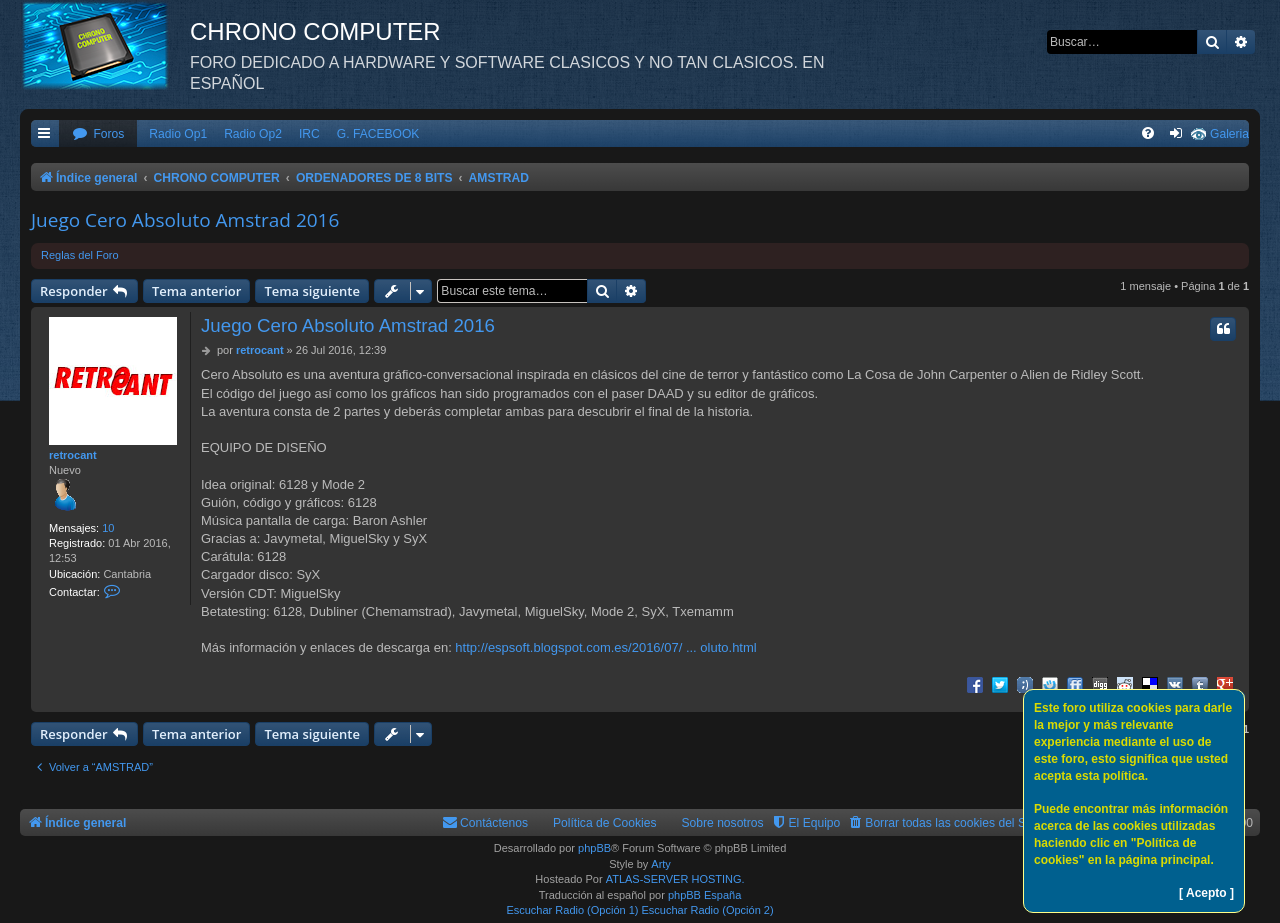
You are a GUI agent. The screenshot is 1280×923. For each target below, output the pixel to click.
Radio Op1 (178, 134)
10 (108, 528)
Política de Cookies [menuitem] (605, 823)
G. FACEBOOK (378, 134)
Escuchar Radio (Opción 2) (708, 910)
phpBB (594, 848)
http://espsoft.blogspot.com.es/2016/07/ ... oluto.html (605, 647)
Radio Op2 (253, 134)
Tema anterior (196, 291)
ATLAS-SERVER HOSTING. (675, 879)
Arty (661, 864)
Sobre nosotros (723, 823)
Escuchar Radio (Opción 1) (572, 910)
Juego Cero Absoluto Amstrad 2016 (185, 220)
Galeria (1229, 134)
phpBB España (704, 895)
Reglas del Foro (80, 255)
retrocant (73, 455)
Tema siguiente (312, 291)
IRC (309, 134)
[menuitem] (98, 134)
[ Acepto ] (1206, 893)
